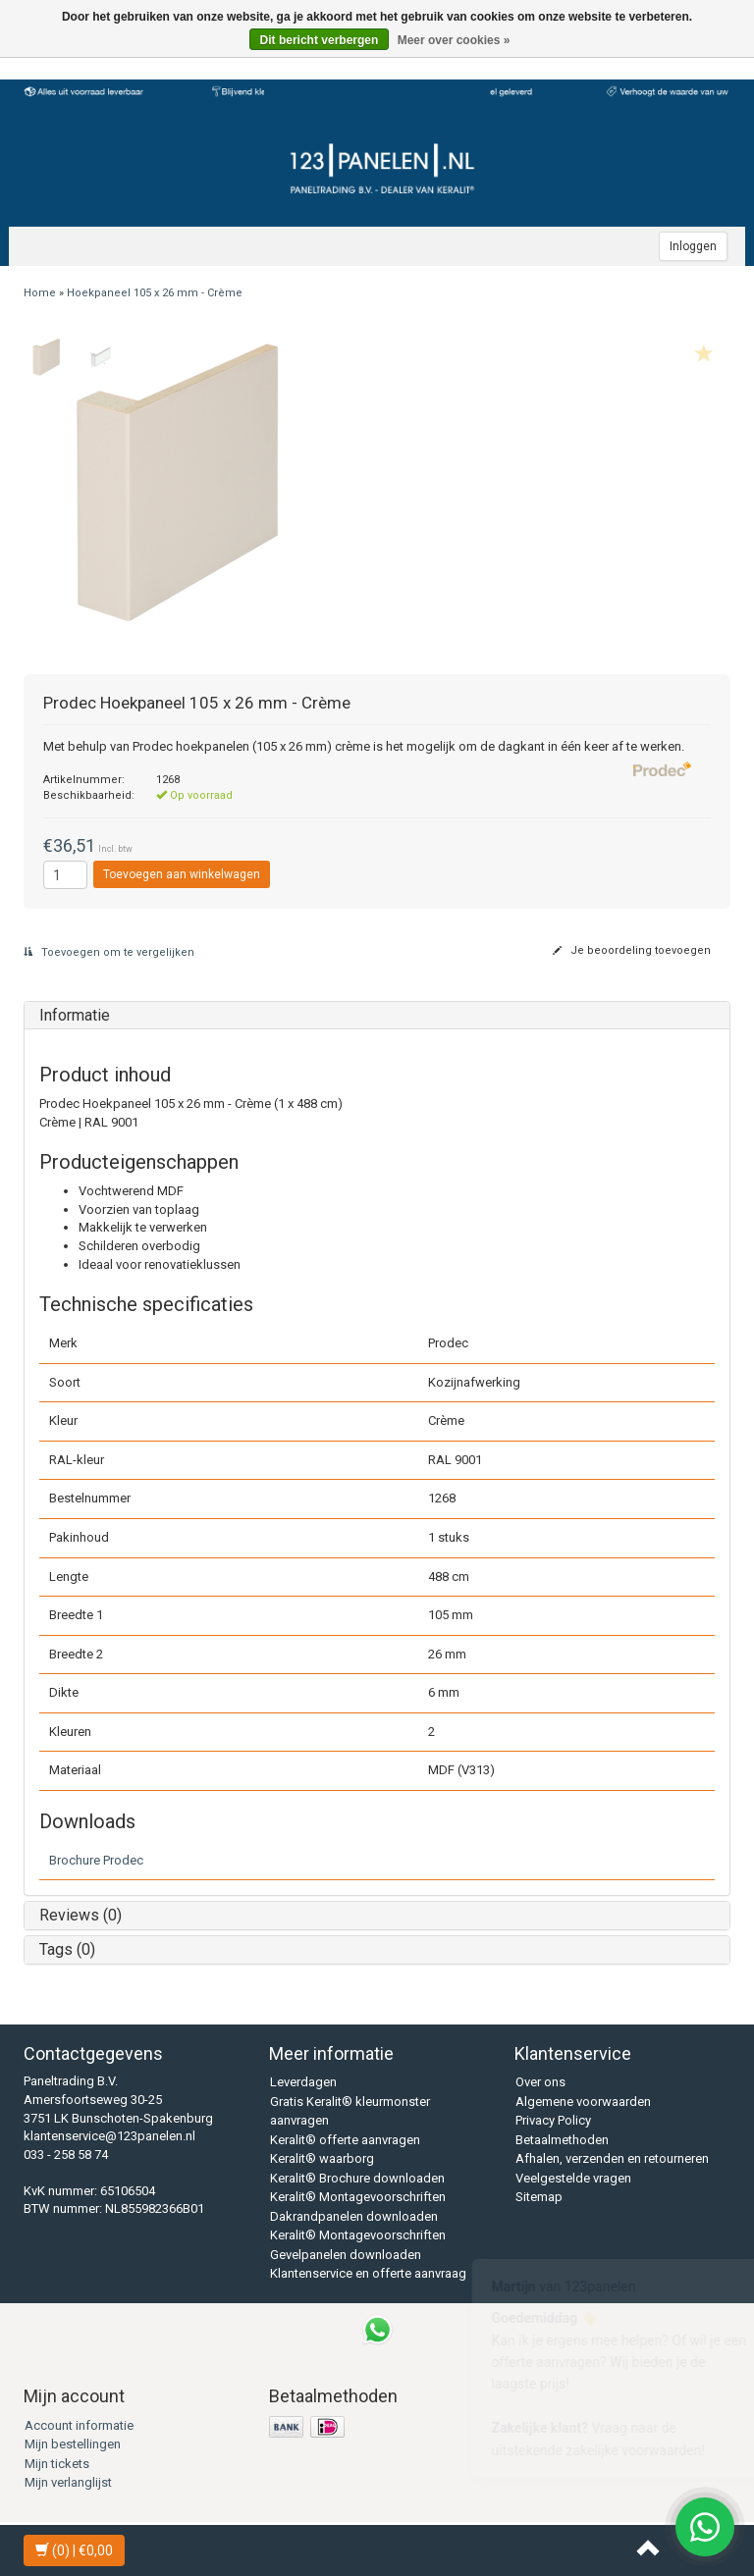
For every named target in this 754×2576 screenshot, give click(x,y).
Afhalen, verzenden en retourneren (612, 2158)
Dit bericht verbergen (319, 40)
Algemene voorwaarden (583, 2101)
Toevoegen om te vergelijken (109, 952)
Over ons (540, 2082)
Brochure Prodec (96, 1860)
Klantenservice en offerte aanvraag (368, 2273)
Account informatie (79, 2425)
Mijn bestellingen (73, 2444)
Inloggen (693, 246)
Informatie (74, 1015)
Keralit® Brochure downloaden (357, 2178)
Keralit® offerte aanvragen (345, 2139)
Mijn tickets (57, 2463)
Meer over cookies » (454, 40)
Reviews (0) (80, 1915)
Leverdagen (303, 2082)
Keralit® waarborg (322, 2158)
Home (40, 293)
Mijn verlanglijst (68, 2482)
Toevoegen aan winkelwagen (181, 874)
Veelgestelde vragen (573, 2178)
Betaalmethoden (562, 2139)
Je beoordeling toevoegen (632, 950)
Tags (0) (67, 1949)
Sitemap (539, 2196)
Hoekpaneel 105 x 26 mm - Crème (154, 293)
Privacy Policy (553, 2120)
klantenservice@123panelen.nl (109, 2136)
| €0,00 (74, 2550)
